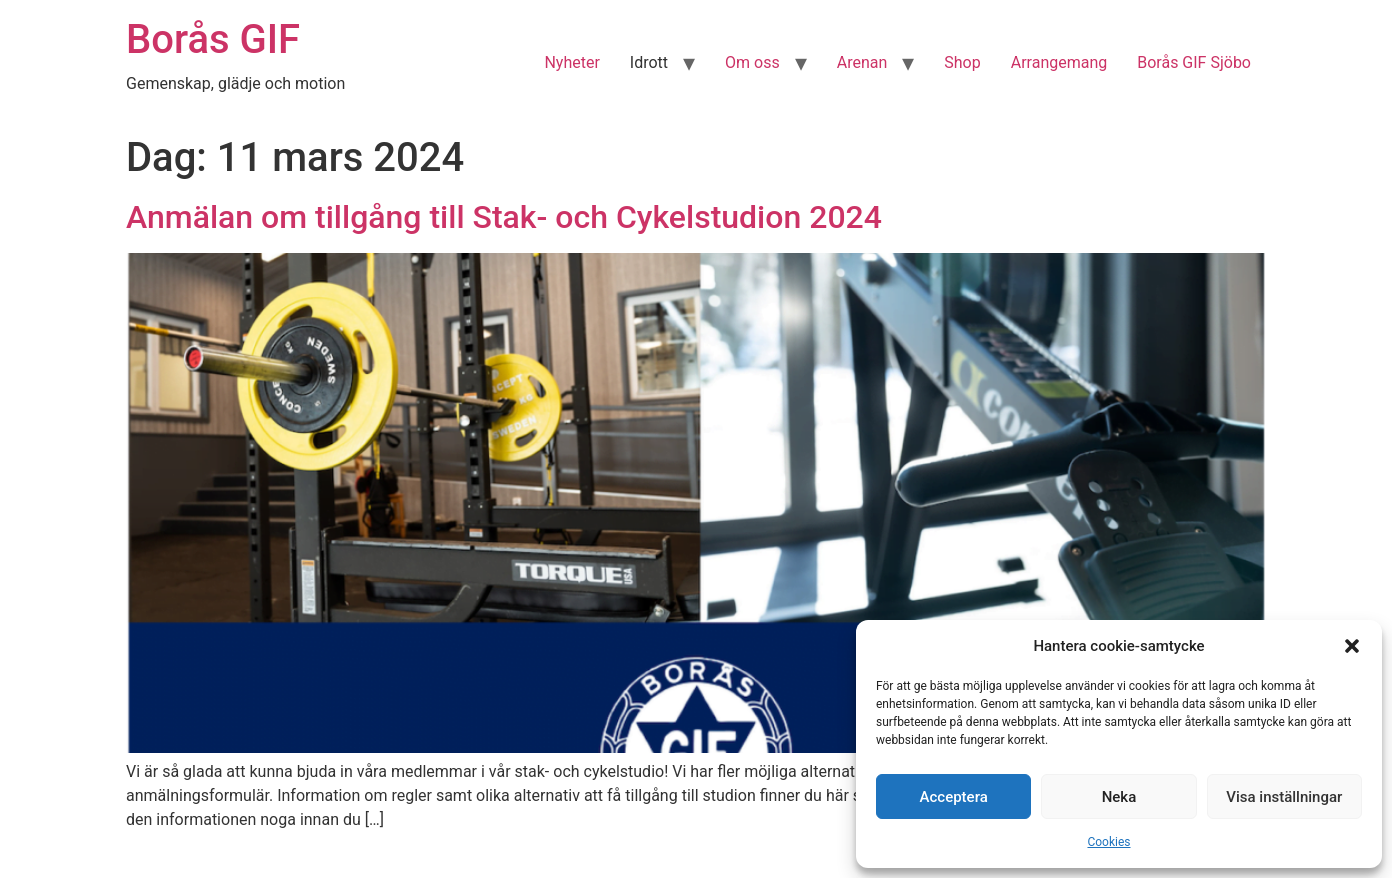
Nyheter (571, 62)
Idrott (649, 62)
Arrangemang (1059, 62)
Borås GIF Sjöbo (1194, 62)
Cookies (1108, 842)
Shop (962, 62)
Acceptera (954, 797)
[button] (1352, 646)
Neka (1119, 797)
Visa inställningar (1284, 797)
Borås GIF (213, 39)
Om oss (752, 62)
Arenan (862, 62)
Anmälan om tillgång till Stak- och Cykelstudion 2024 (504, 217)
